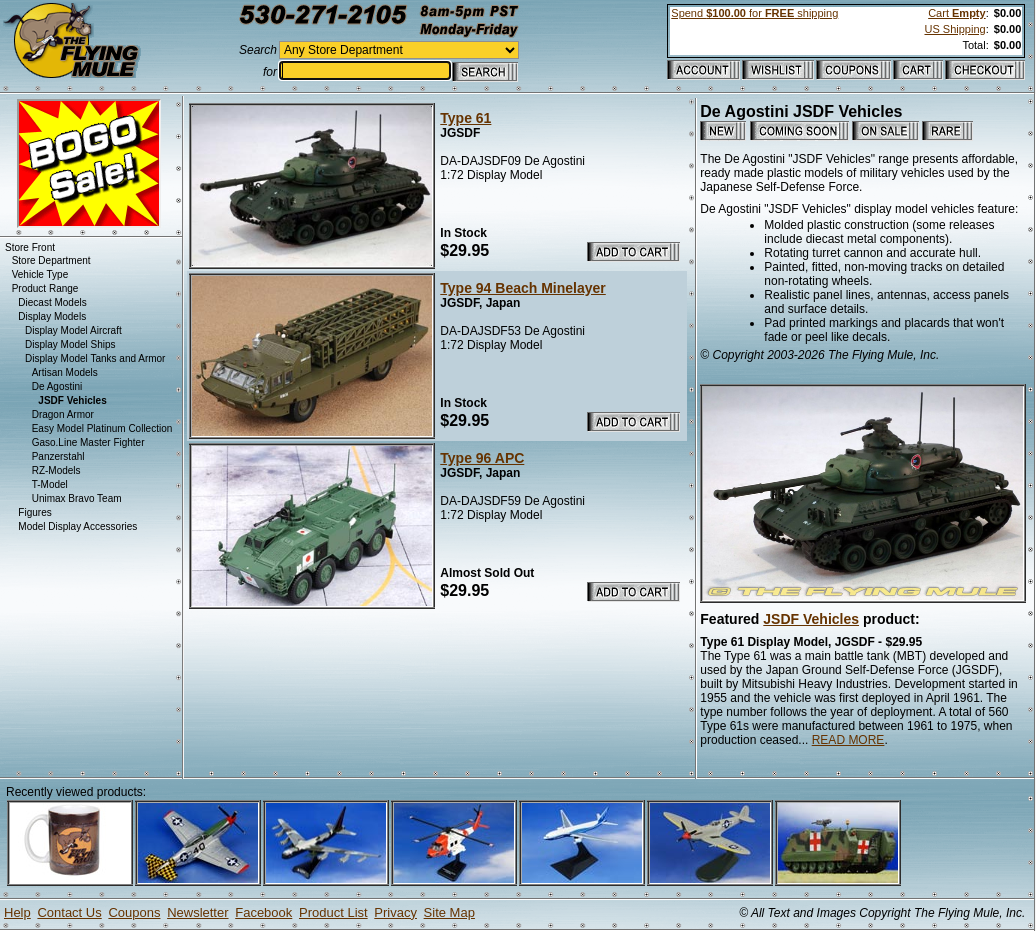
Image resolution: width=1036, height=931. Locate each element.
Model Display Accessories (77, 526)
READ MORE (848, 740)
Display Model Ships (70, 344)
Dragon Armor (63, 414)
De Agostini (57, 386)
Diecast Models (52, 302)
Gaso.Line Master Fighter (88, 442)
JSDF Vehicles (811, 619)
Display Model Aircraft (73, 330)
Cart (956, 13)
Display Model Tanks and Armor (95, 358)
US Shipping (954, 29)
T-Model (50, 484)
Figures (34, 512)
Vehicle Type (40, 274)
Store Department (51, 260)
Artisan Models (65, 372)
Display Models (52, 316)
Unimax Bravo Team (77, 498)
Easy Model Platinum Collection (102, 428)
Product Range (45, 288)
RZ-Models (56, 470)
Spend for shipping (754, 13)
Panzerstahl (58, 456)
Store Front (30, 247)
